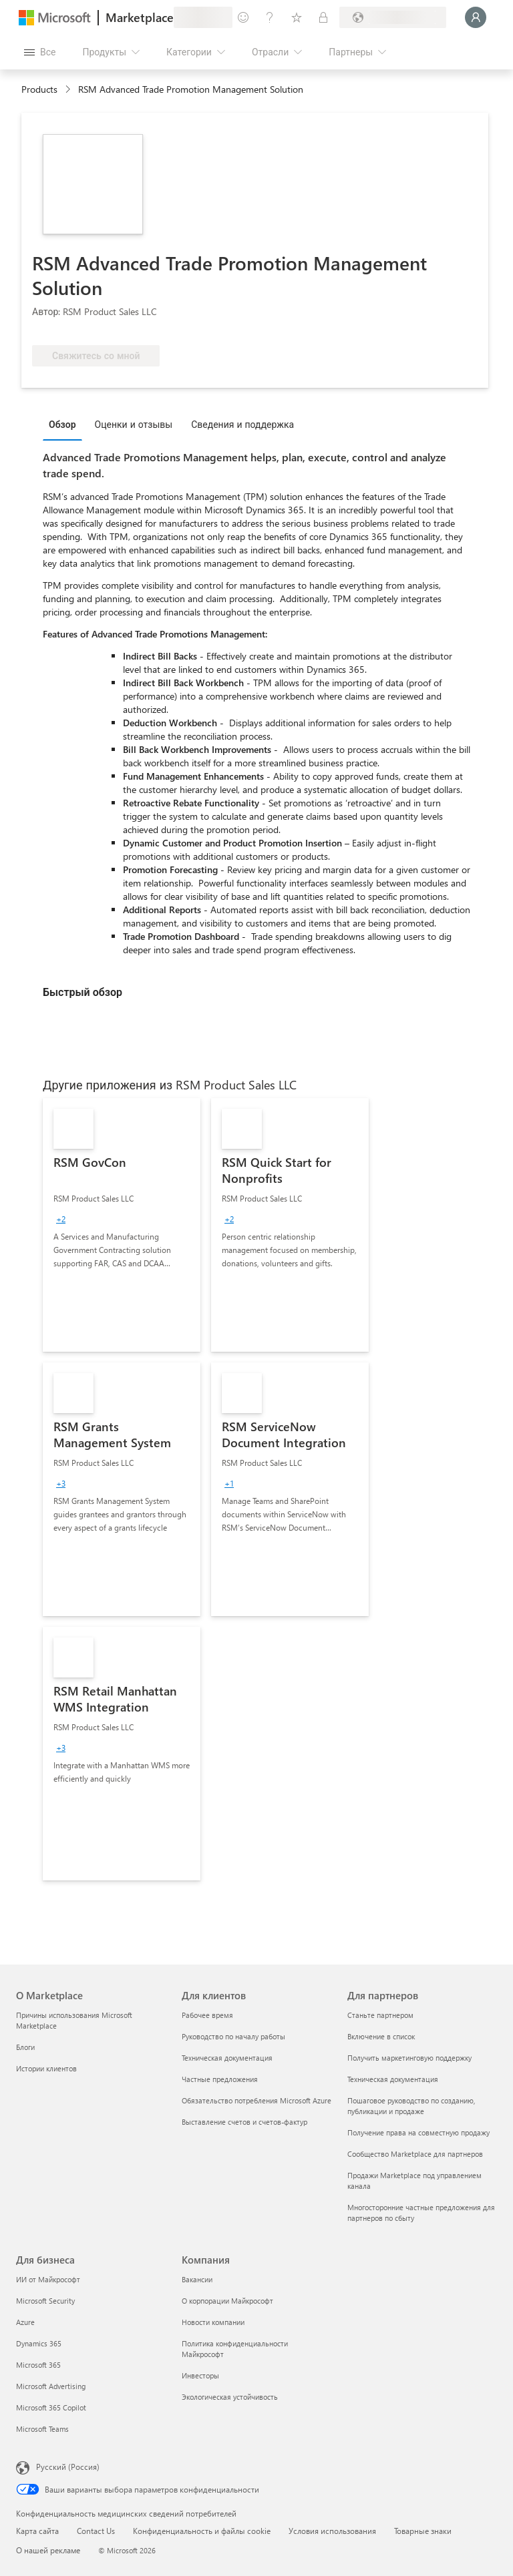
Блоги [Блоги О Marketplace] (25, 2047)
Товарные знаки (423, 2530)
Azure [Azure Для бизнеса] (25, 2322)
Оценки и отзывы (134, 424)
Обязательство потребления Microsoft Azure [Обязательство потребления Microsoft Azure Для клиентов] (256, 2100)
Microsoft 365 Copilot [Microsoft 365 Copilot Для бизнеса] (51, 2407)
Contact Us (96, 2530)
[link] (121, 1225)
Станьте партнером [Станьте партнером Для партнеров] (380, 2015)
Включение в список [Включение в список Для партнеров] (381, 2036)
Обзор (62, 424)
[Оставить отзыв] (243, 17)
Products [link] (39, 89)
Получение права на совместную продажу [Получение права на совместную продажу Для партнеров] (418, 2132)
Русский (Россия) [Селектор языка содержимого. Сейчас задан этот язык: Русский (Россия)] (68, 2466)
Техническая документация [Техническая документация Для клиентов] (227, 2058)
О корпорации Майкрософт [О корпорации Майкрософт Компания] (227, 2301)
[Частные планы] (323, 17)
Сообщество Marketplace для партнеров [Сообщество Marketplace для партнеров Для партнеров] (415, 2154)
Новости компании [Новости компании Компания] (213, 2322)
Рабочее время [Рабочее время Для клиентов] (207, 2015)
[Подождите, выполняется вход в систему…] (475, 17)
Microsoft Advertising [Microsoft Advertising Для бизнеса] (51, 2386)
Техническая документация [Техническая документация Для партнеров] (392, 2079)
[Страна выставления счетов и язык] (392, 17)
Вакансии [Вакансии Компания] (197, 2279)
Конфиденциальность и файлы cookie (202, 2530)
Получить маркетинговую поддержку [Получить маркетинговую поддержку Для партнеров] (409, 2058)
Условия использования (332, 2530)
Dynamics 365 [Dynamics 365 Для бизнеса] (38, 2343)
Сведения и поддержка (242, 424)
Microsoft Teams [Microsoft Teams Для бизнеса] (42, 2429)
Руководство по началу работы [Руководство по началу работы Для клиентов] (233, 2036)
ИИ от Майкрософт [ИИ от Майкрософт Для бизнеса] (48, 2279)
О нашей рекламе (48, 2550)
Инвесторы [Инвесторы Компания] (200, 2375)
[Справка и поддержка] (270, 17)
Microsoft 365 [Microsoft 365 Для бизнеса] (38, 2365)
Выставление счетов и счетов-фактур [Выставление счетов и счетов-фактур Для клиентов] (244, 2122)
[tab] (66, 424)
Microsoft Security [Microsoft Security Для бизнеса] (45, 2301)
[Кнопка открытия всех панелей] (40, 52)
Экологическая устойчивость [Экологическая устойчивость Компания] (230, 2397)
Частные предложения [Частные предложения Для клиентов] (220, 2079)
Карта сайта (37, 2530)
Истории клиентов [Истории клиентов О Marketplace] (46, 2068)
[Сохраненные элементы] (296, 17)
